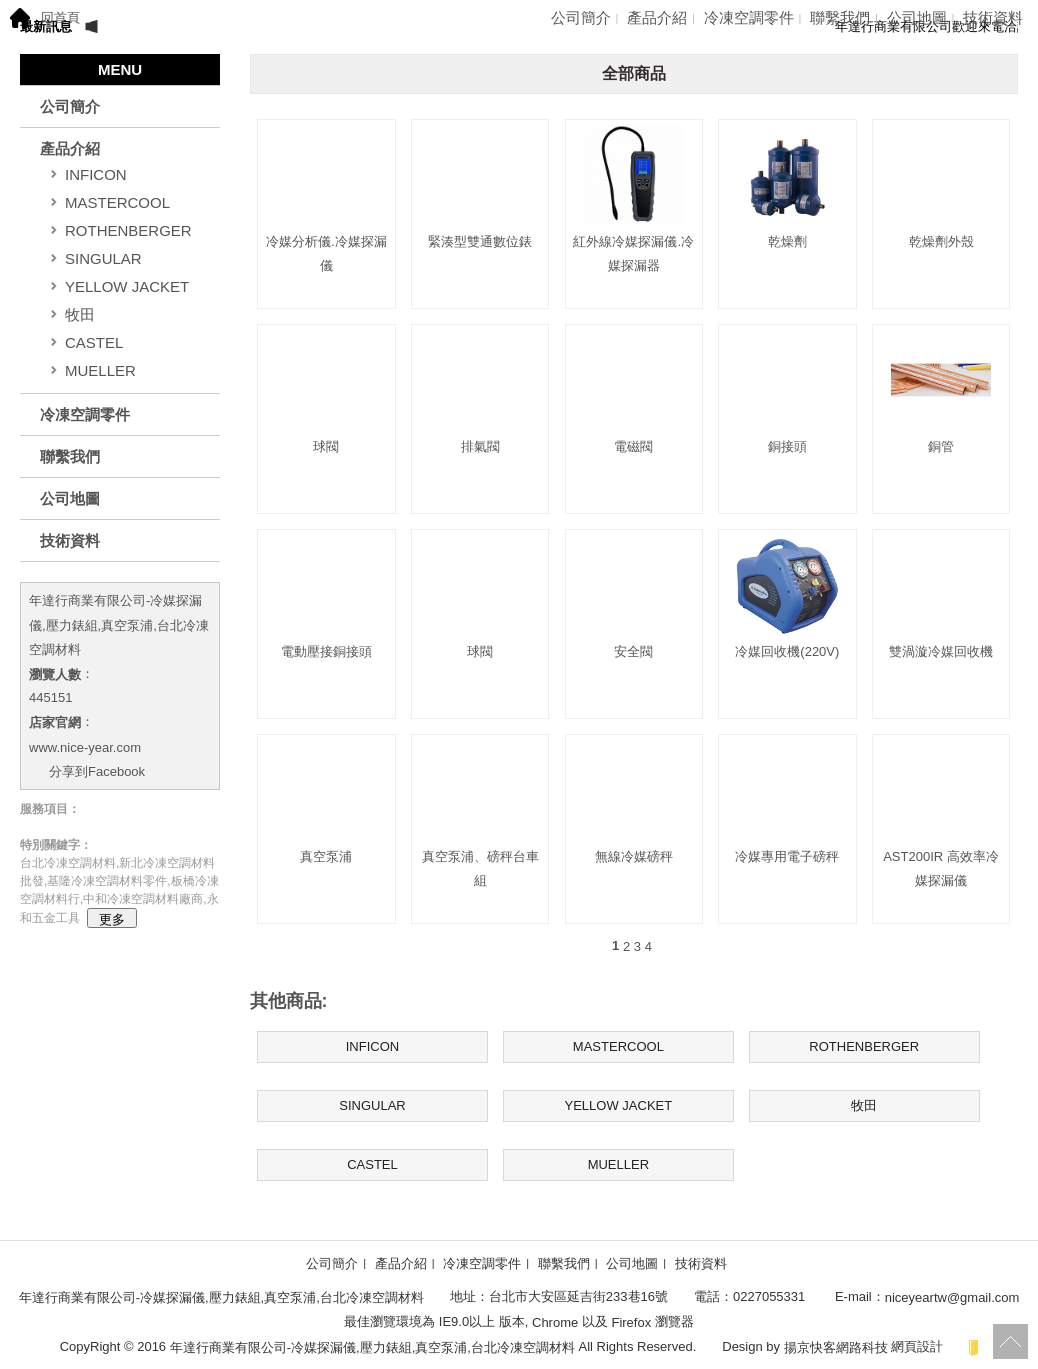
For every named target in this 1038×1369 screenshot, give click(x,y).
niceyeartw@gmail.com (952, 1297)
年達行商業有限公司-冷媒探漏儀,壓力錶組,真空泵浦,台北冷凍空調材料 (119, 625)
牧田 (80, 314)
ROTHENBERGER (128, 230)
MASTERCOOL (117, 202)
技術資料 (993, 17)
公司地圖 (917, 17)
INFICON (96, 174)
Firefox (631, 1322)
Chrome (554, 1322)
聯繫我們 (840, 17)
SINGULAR (103, 258)
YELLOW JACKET (127, 286)
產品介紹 (657, 17)
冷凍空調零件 (749, 17)
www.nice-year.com (85, 746)
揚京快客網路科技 (836, 1346)
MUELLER (100, 370)
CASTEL (94, 342)
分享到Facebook (97, 771)
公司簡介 (581, 17)
